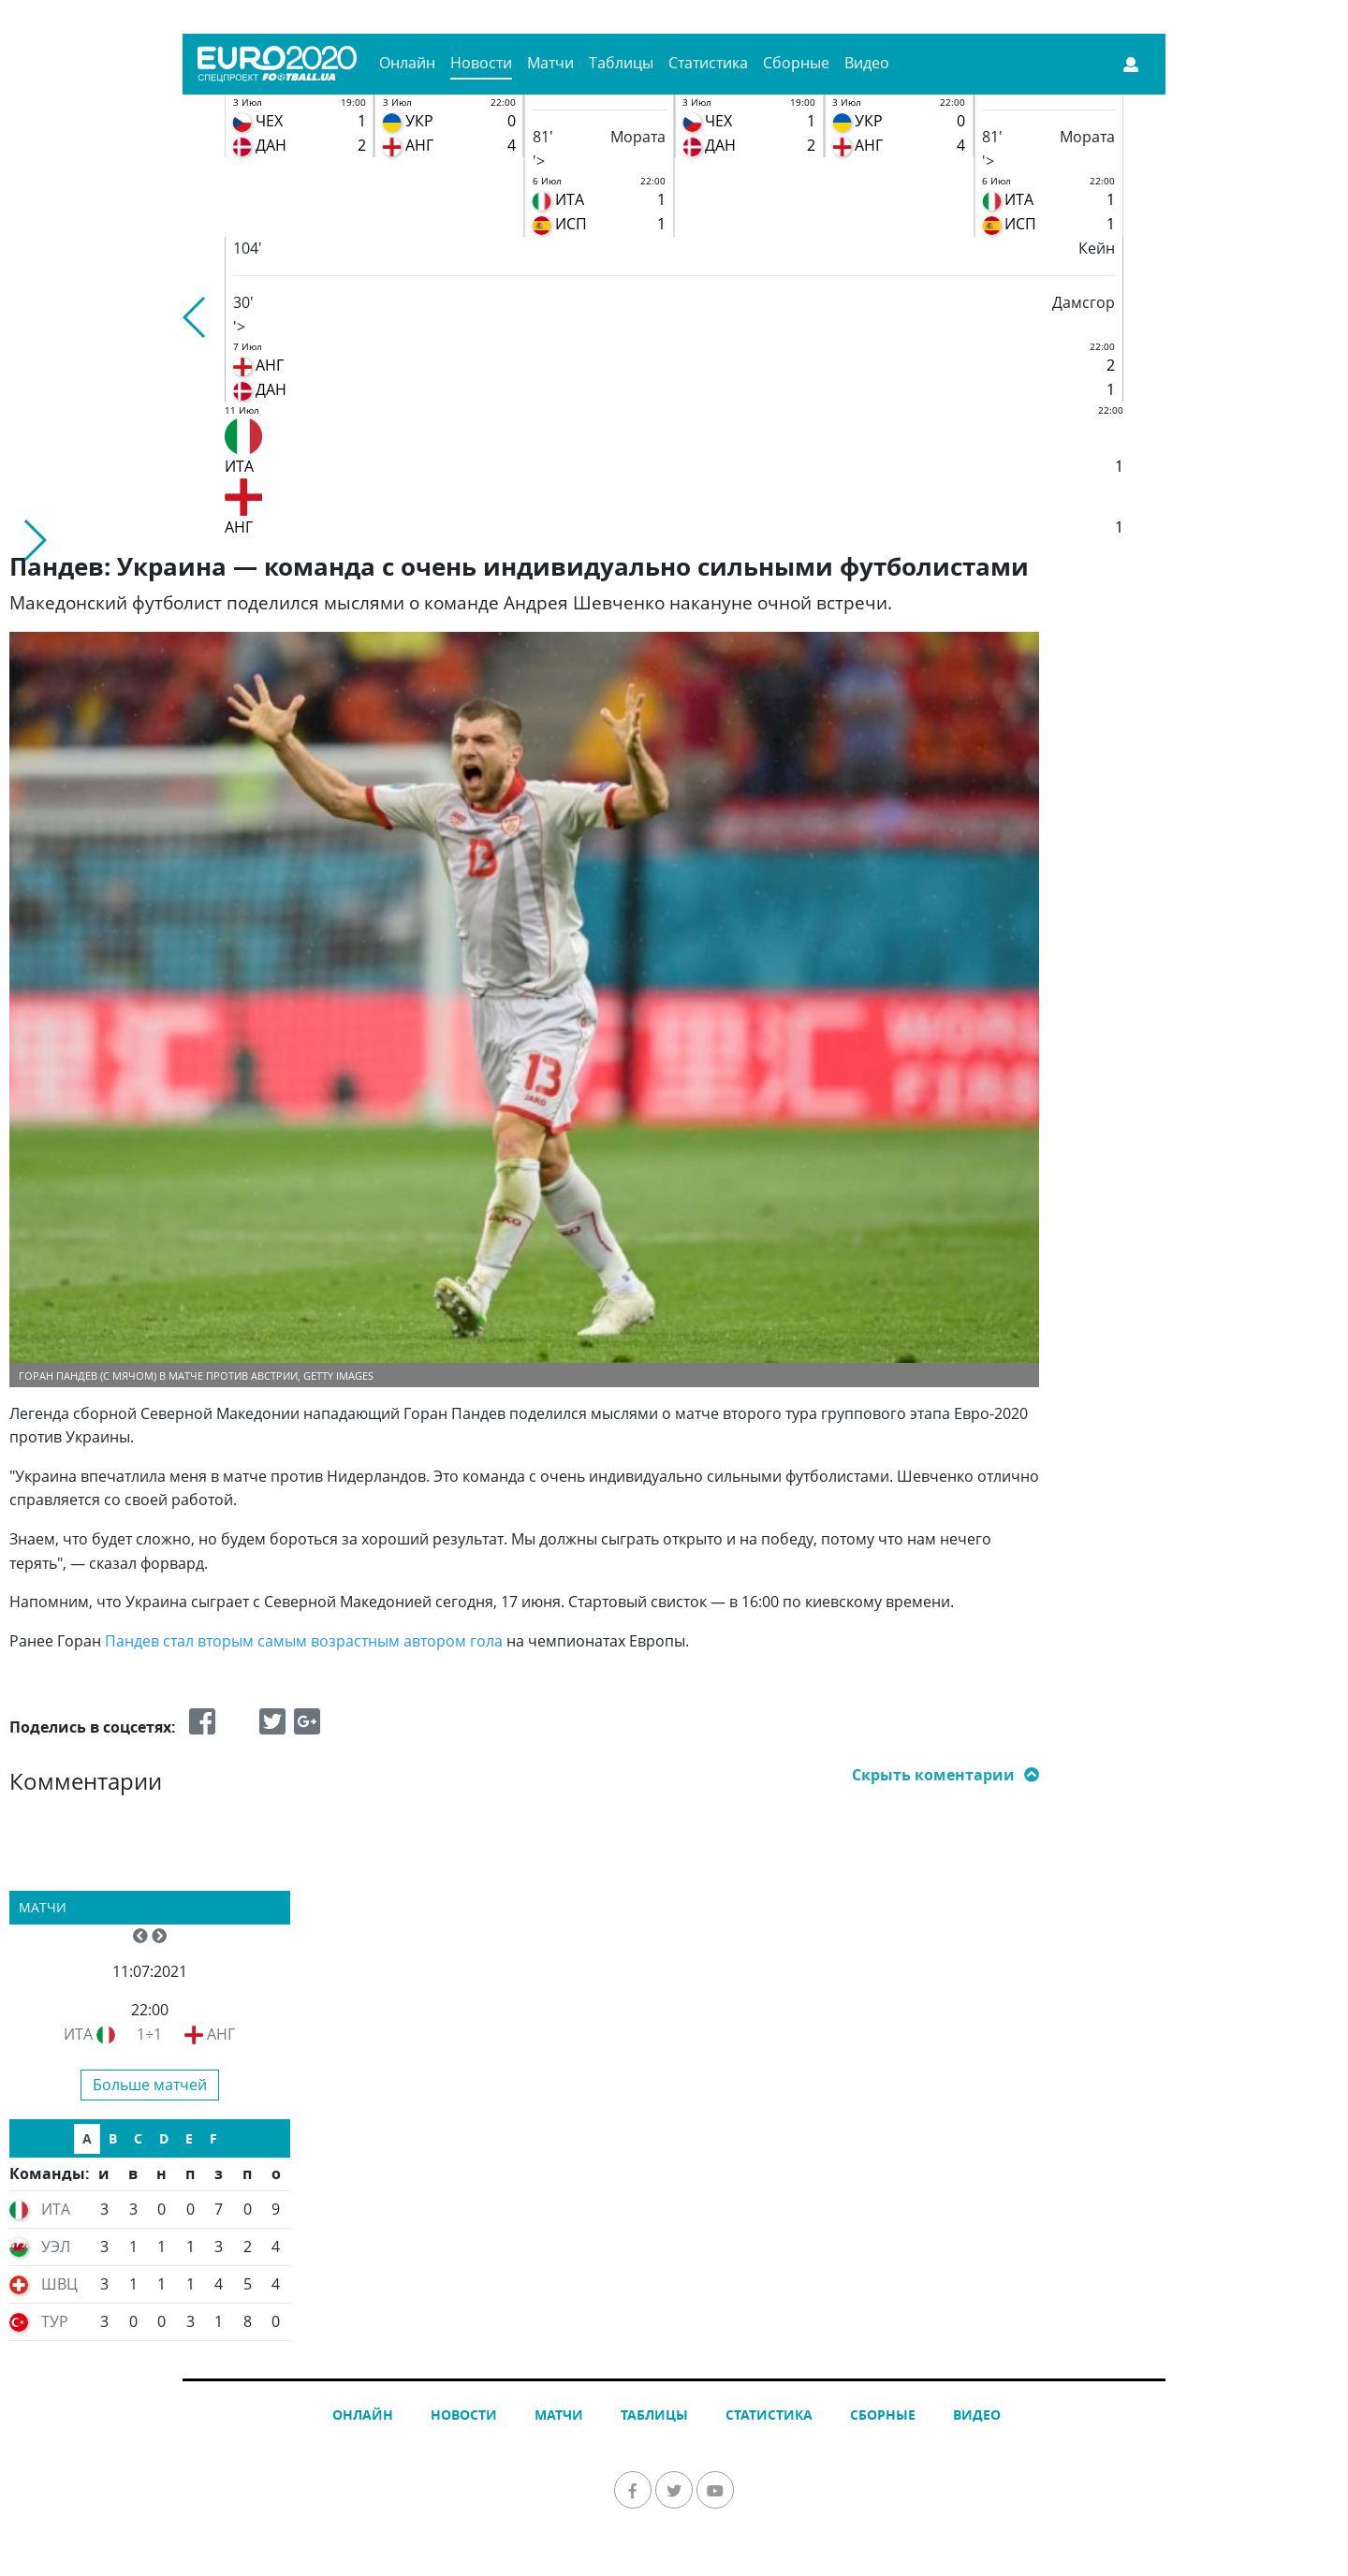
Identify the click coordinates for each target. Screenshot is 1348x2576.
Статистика (708, 62)
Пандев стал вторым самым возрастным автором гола (304, 1641)
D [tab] (163, 2138)
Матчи (550, 62)
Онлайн (407, 62)
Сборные (796, 62)
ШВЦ (59, 2284)
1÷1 (149, 2034)
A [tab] (87, 2138)
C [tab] (138, 2138)
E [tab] (189, 2138)
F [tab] (213, 2138)
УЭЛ (55, 2246)
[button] (195, 317)
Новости (481, 62)
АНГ (221, 2034)
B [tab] (113, 2138)
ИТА (78, 2034)
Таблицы (621, 62)
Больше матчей (150, 2084)
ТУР (54, 2321)
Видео (866, 62)
